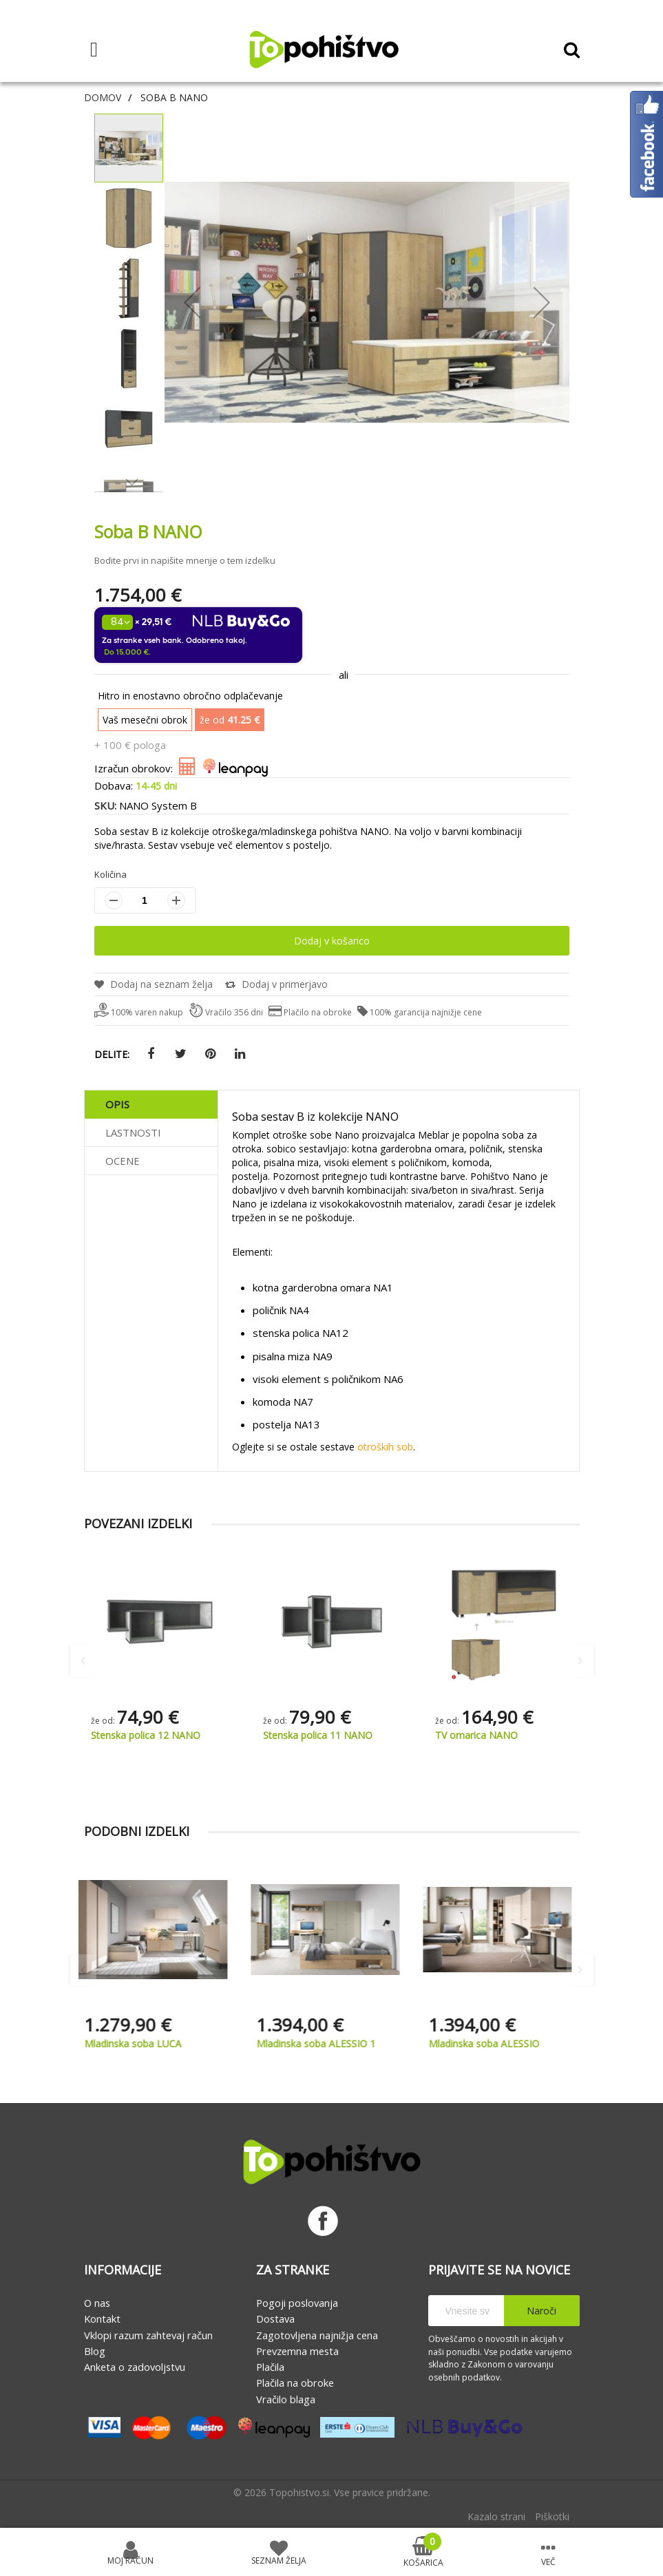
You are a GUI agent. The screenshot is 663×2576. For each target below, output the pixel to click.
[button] (129, 428)
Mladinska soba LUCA (139, 2043)
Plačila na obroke (295, 2382)
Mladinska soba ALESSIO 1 (322, 2043)
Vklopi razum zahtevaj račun (148, 2335)
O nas (97, 2303)
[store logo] (323, 50)
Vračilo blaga (285, 2399)
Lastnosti (133, 1132)
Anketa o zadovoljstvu (134, 2367)
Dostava (275, 2318)
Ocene (122, 1161)
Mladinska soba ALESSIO (490, 2043)
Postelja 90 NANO (132, 1735)
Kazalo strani (496, 2516)
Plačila (270, 2367)
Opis (117, 1104)
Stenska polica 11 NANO (490, 1735)
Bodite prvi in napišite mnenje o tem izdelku (184, 560)
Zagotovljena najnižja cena (317, 2335)
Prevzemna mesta (297, 2351)
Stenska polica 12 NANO (317, 1735)
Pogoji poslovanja (297, 2303)
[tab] (151, 1104)
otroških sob (385, 1446)
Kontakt (102, 2318)
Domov (102, 97)
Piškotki (552, 2516)
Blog (94, 2351)
